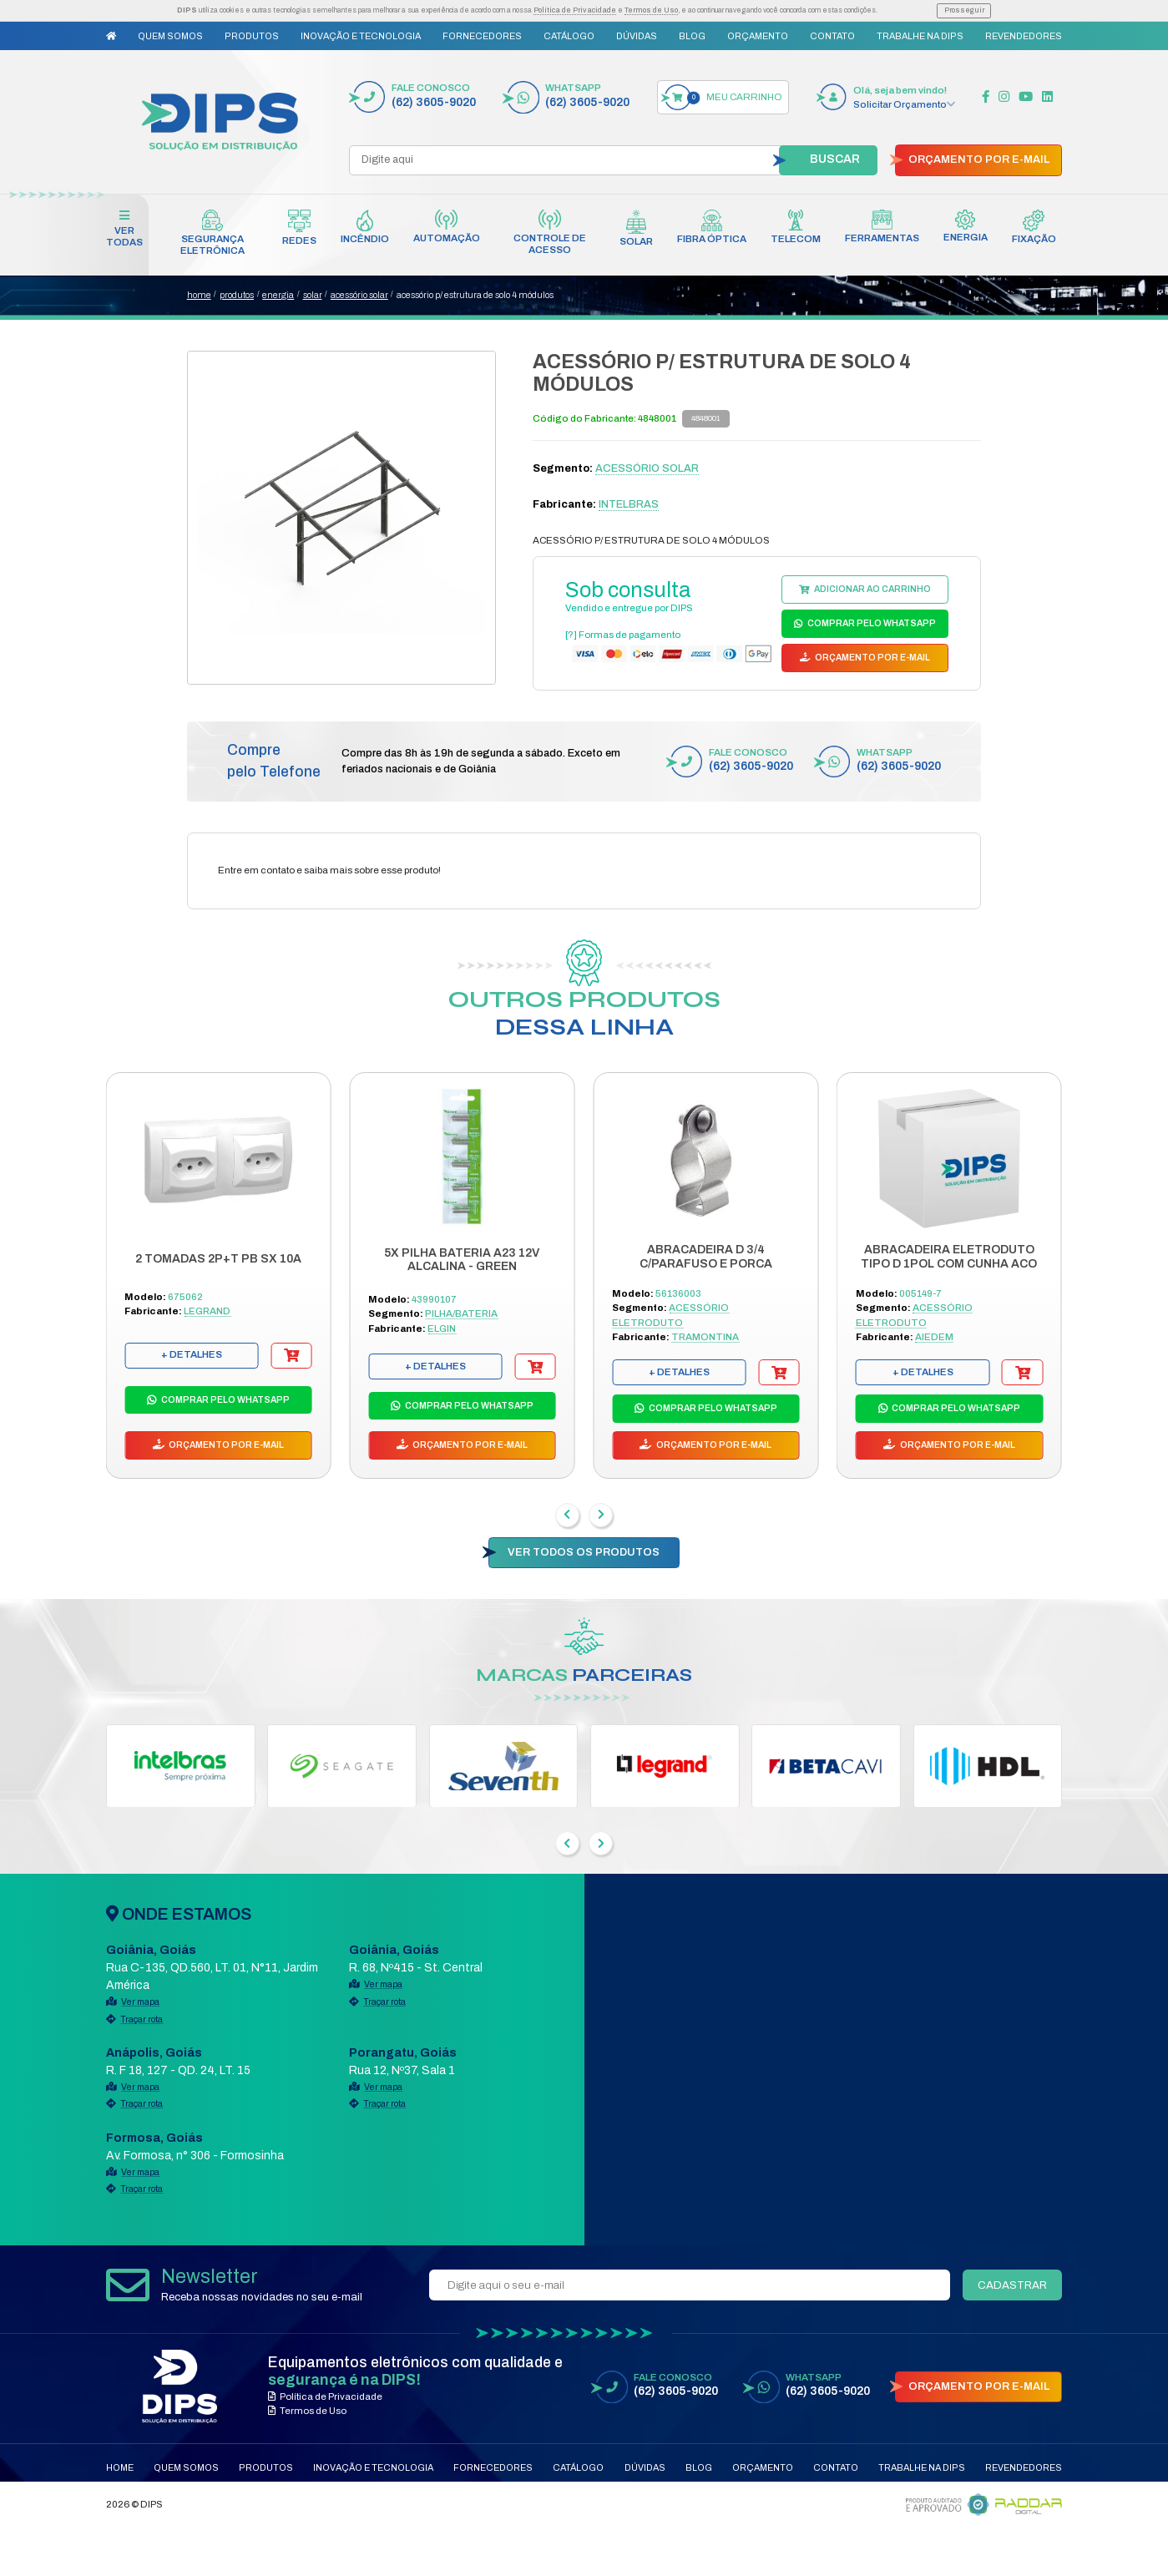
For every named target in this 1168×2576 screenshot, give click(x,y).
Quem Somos (170, 36)
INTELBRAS (629, 504)
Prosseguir (964, 10)
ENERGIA (278, 295)
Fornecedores (482, 36)
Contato (832, 36)
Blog (692, 36)
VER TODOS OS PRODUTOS (584, 1552)
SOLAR (312, 295)
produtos (237, 295)
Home (120, 2467)
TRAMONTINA (705, 1337)
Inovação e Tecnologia (361, 36)
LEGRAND (207, 1311)
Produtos (252, 36)
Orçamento (757, 36)
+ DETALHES (191, 1354)
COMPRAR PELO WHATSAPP (871, 623)
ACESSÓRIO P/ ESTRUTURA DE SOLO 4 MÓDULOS (475, 295)
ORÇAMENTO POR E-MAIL (978, 159)
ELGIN (441, 1328)
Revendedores (1023, 36)
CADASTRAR (1012, 2285)
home (199, 295)
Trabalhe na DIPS (920, 36)
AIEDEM (934, 1337)
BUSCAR (835, 159)
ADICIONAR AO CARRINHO (872, 589)
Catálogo (569, 36)
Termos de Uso (651, 10)
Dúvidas (636, 36)
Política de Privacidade (574, 10)
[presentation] (567, 1515)
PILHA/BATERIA (461, 1313)
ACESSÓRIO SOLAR (359, 295)
